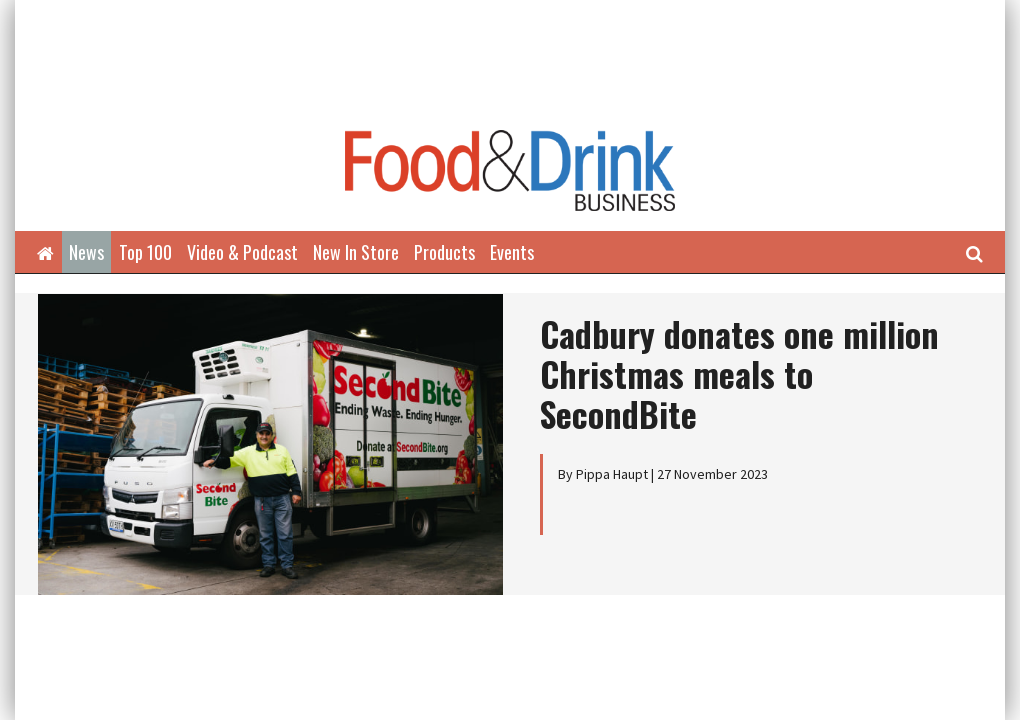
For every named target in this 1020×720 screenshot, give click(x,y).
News (86, 252)
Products (444, 252)
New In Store (356, 252)
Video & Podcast (242, 252)
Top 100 (145, 252)
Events (512, 252)
